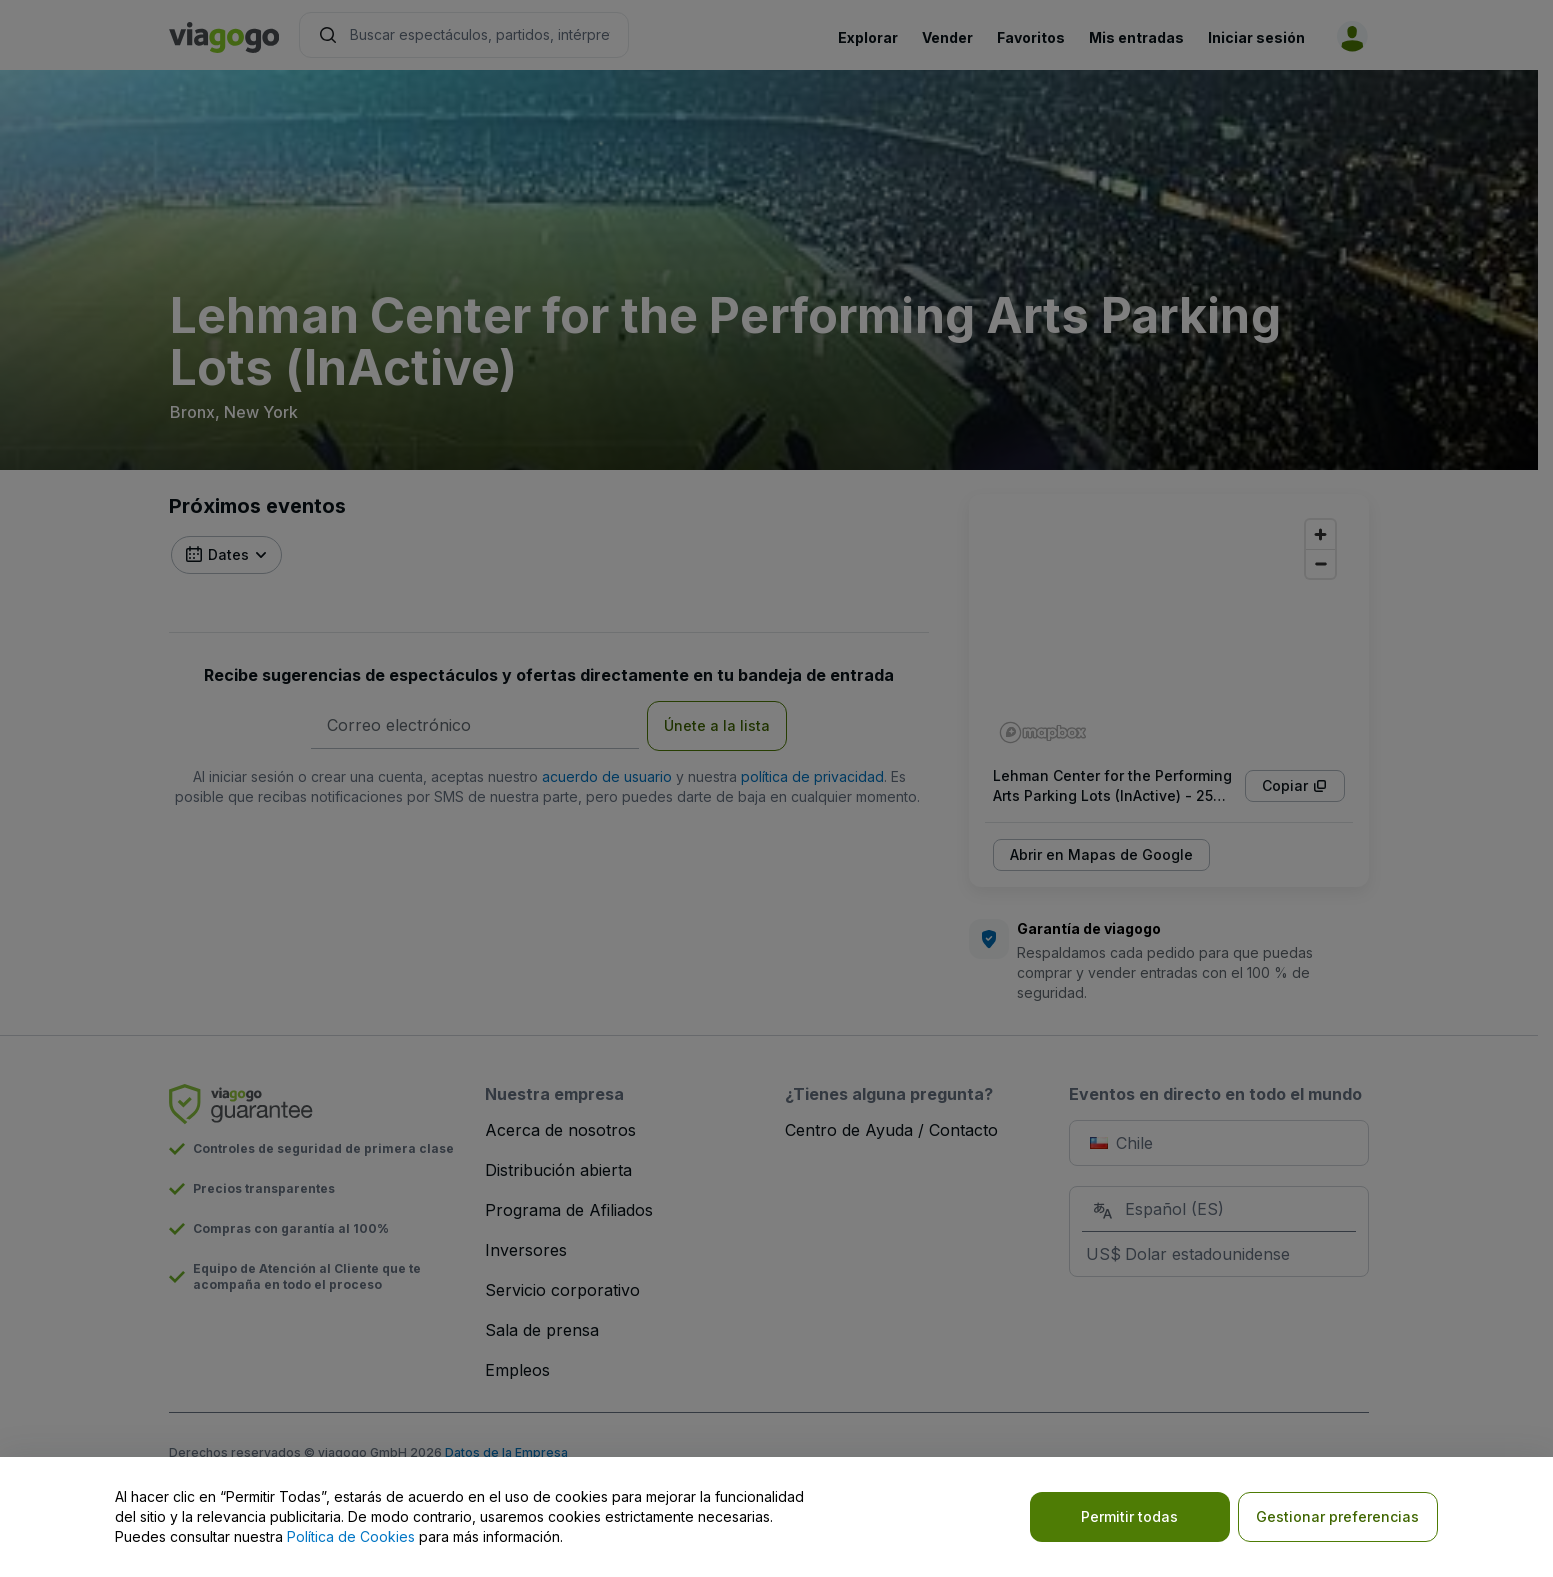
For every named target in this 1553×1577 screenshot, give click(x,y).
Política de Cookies (351, 1536)
